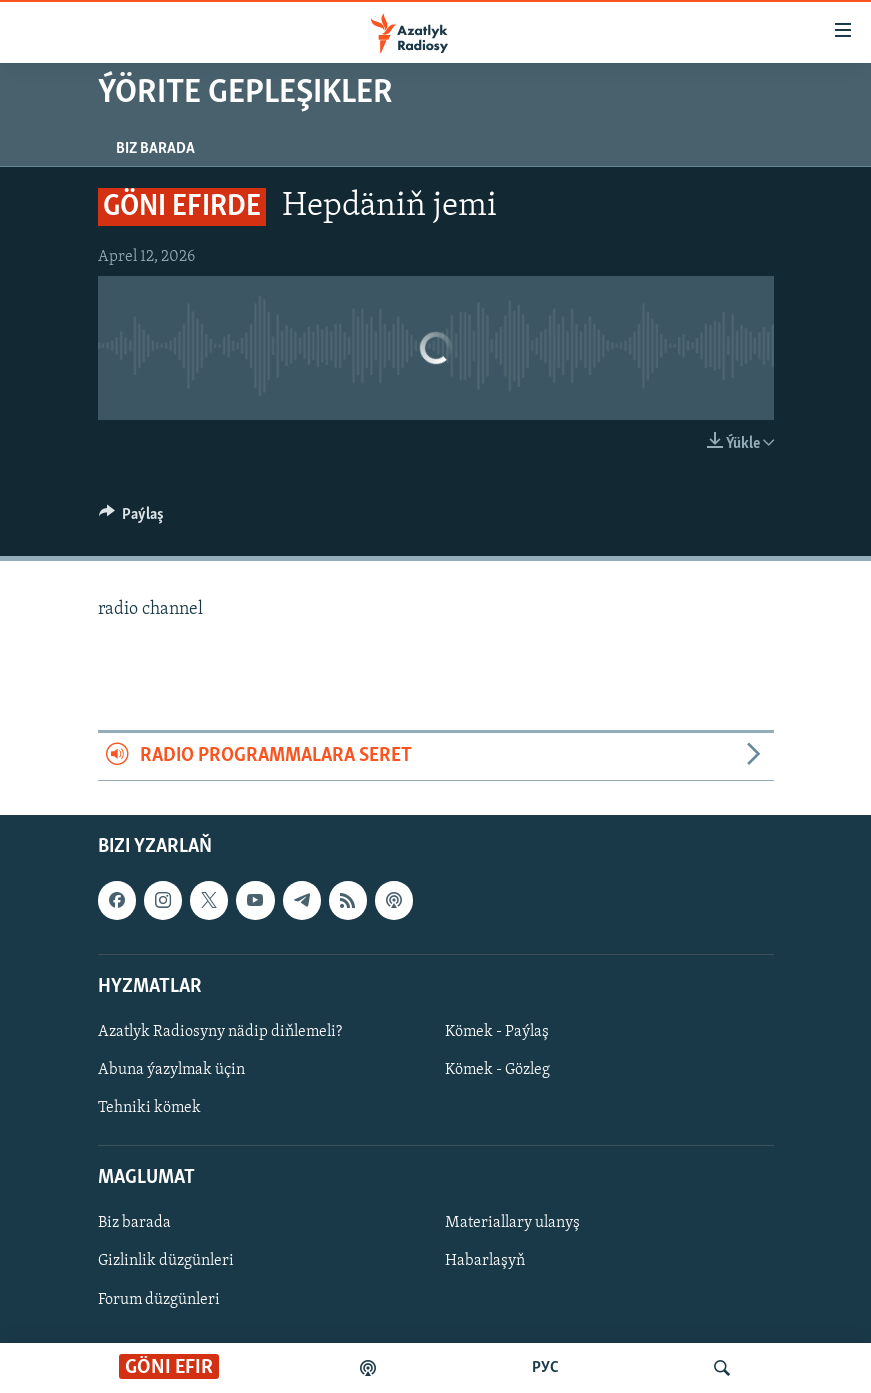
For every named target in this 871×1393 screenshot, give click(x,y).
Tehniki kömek (149, 1108)
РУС (545, 1368)
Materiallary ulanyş (512, 1223)
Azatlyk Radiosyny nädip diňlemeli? (220, 1032)
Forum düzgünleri (159, 1299)
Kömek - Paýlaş (497, 1032)
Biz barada (155, 149)
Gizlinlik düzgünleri (166, 1261)
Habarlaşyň (485, 1261)
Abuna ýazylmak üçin (171, 1070)
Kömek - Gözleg (497, 1070)
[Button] (132, 519)
